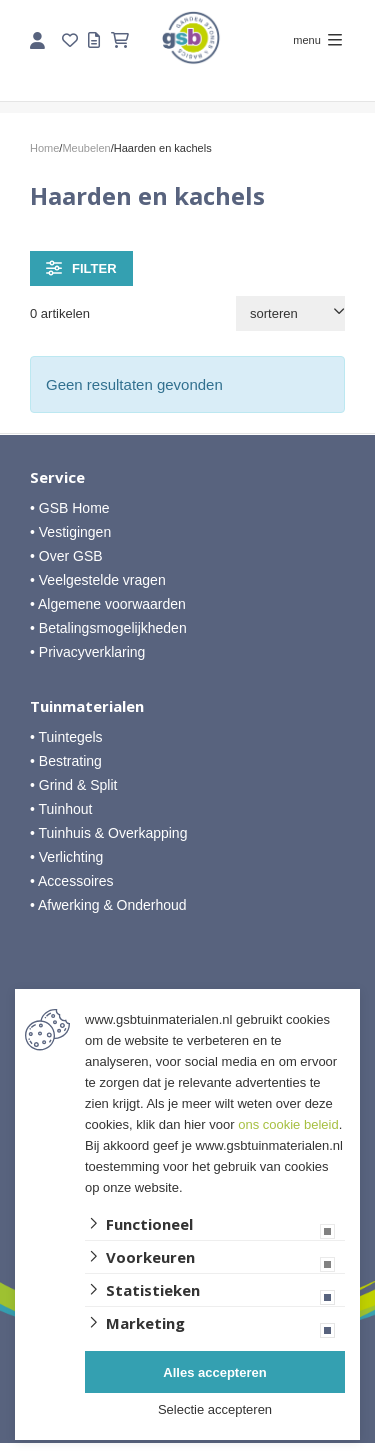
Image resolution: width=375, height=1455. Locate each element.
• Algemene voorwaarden (108, 604)
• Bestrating (66, 761)
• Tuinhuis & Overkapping (108, 833)
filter (81, 268)
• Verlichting (66, 857)
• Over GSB (66, 556)
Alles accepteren (214, 1372)
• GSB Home (70, 508)
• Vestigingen (70, 532)
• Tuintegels (66, 737)
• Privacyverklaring (87, 652)
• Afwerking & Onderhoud (108, 905)
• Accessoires (72, 881)
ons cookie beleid (288, 1124)
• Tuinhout (61, 809)
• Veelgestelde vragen (98, 580)
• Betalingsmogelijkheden (108, 628)
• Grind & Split (73, 785)
